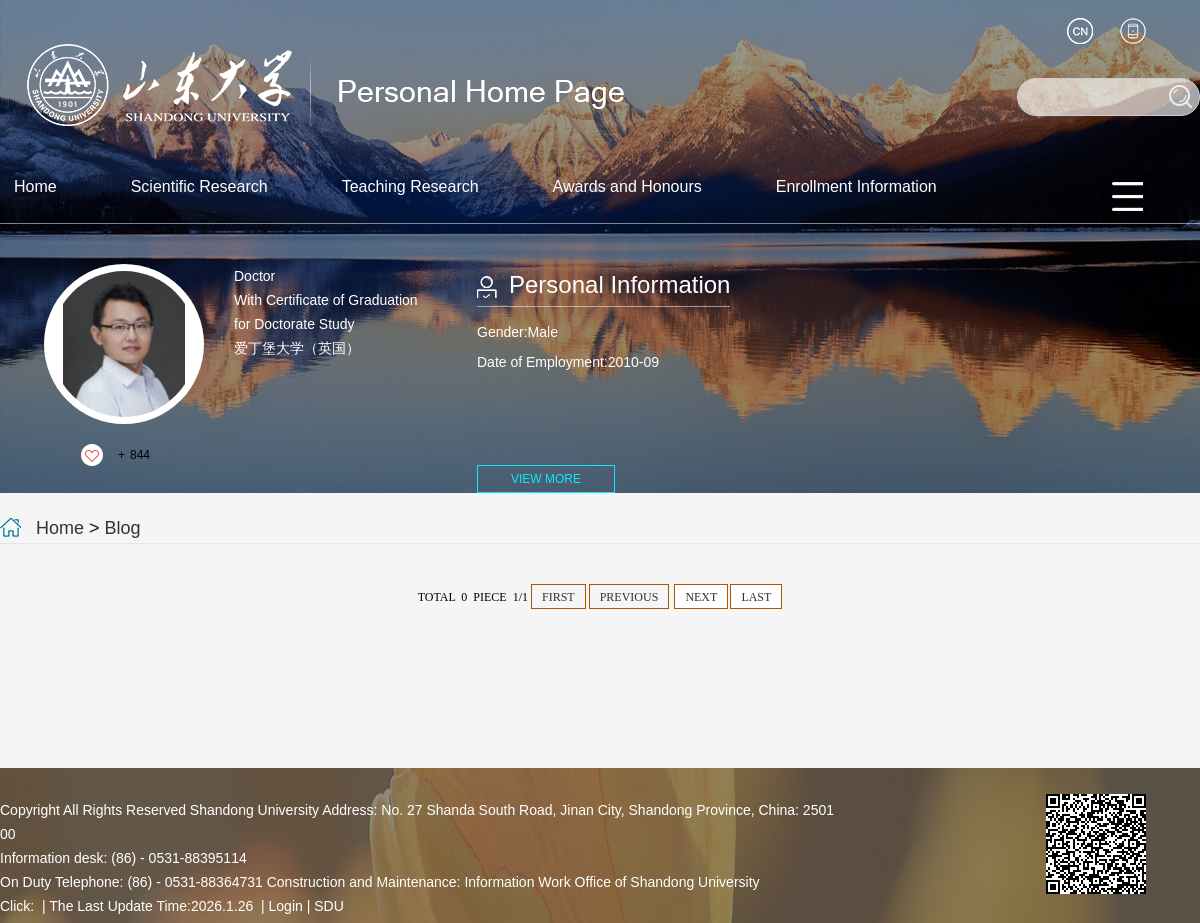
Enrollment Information (856, 186)
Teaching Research (410, 186)
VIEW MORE (546, 479)
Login (286, 906)
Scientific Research (199, 186)
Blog (123, 528)
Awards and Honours (627, 186)
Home (35, 186)
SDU (329, 906)
